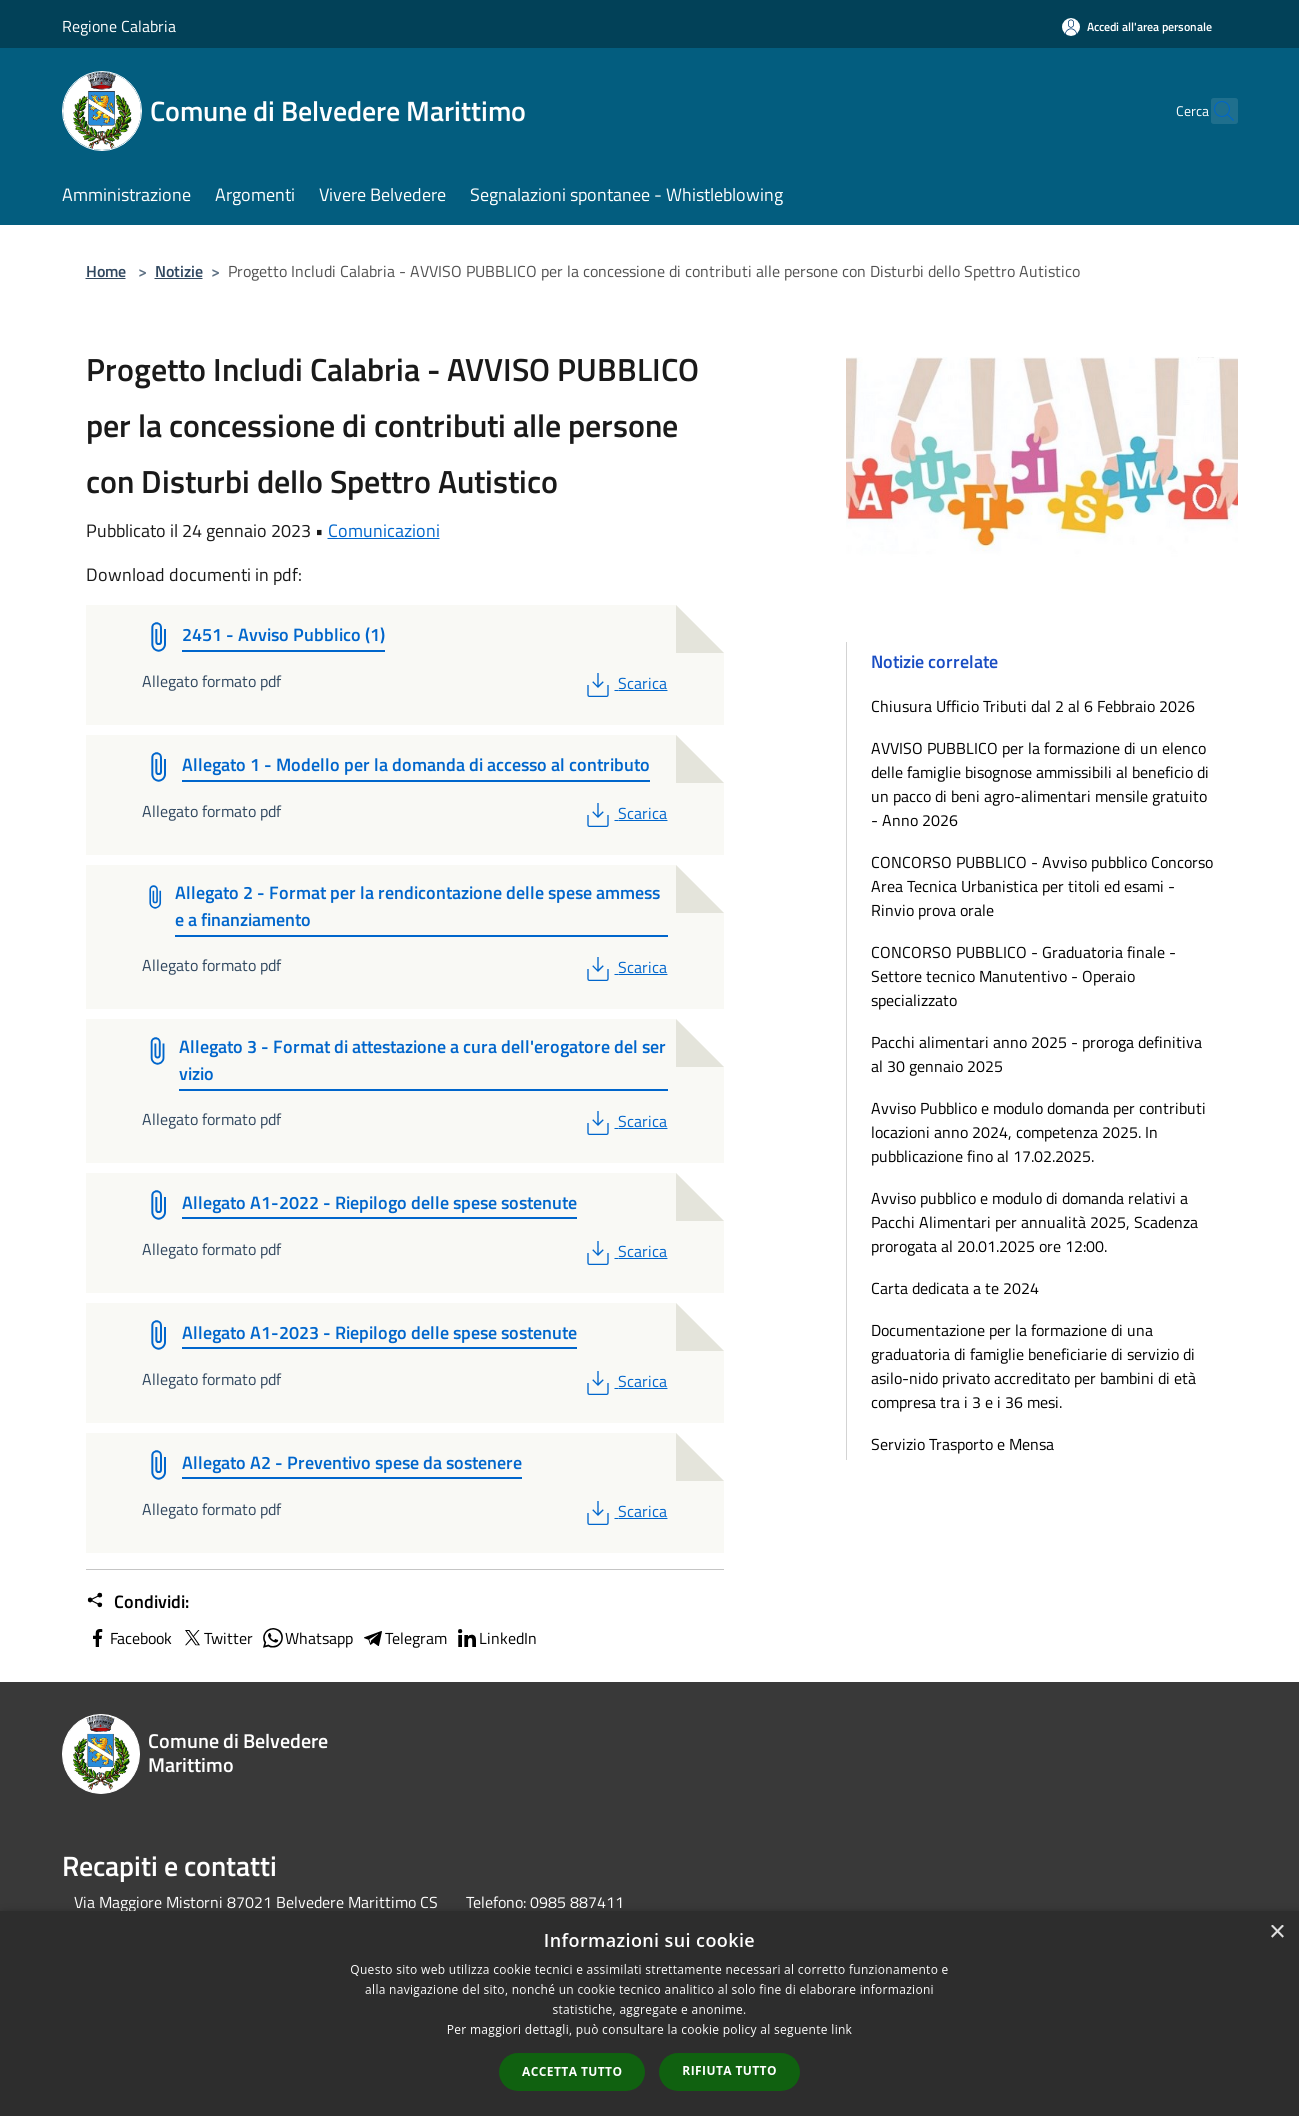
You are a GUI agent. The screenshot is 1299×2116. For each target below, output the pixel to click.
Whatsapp (307, 1638)
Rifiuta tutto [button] (729, 2070)
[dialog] (649, 2013)
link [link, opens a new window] (841, 2029)
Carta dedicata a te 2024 (955, 1288)
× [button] (1276, 1932)
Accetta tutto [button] (572, 2071)
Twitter (216, 1638)
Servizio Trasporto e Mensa (962, 1444)
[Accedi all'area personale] (1137, 26)
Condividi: (137, 1602)
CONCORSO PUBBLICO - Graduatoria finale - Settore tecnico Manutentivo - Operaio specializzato (1023, 976)
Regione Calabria (119, 26)
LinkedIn (496, 1638)
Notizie (179, 271)
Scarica (624, 683)
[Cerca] (1214, 111)
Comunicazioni (384, 530)
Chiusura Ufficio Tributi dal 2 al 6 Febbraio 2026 (1033, 706)
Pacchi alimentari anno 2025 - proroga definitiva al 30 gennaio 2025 (1036, 1054)
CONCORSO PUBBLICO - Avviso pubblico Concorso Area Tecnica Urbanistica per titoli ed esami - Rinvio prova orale (1042, 886)
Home (106, 271)
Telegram (404, 1638)
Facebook (129, 1638)
